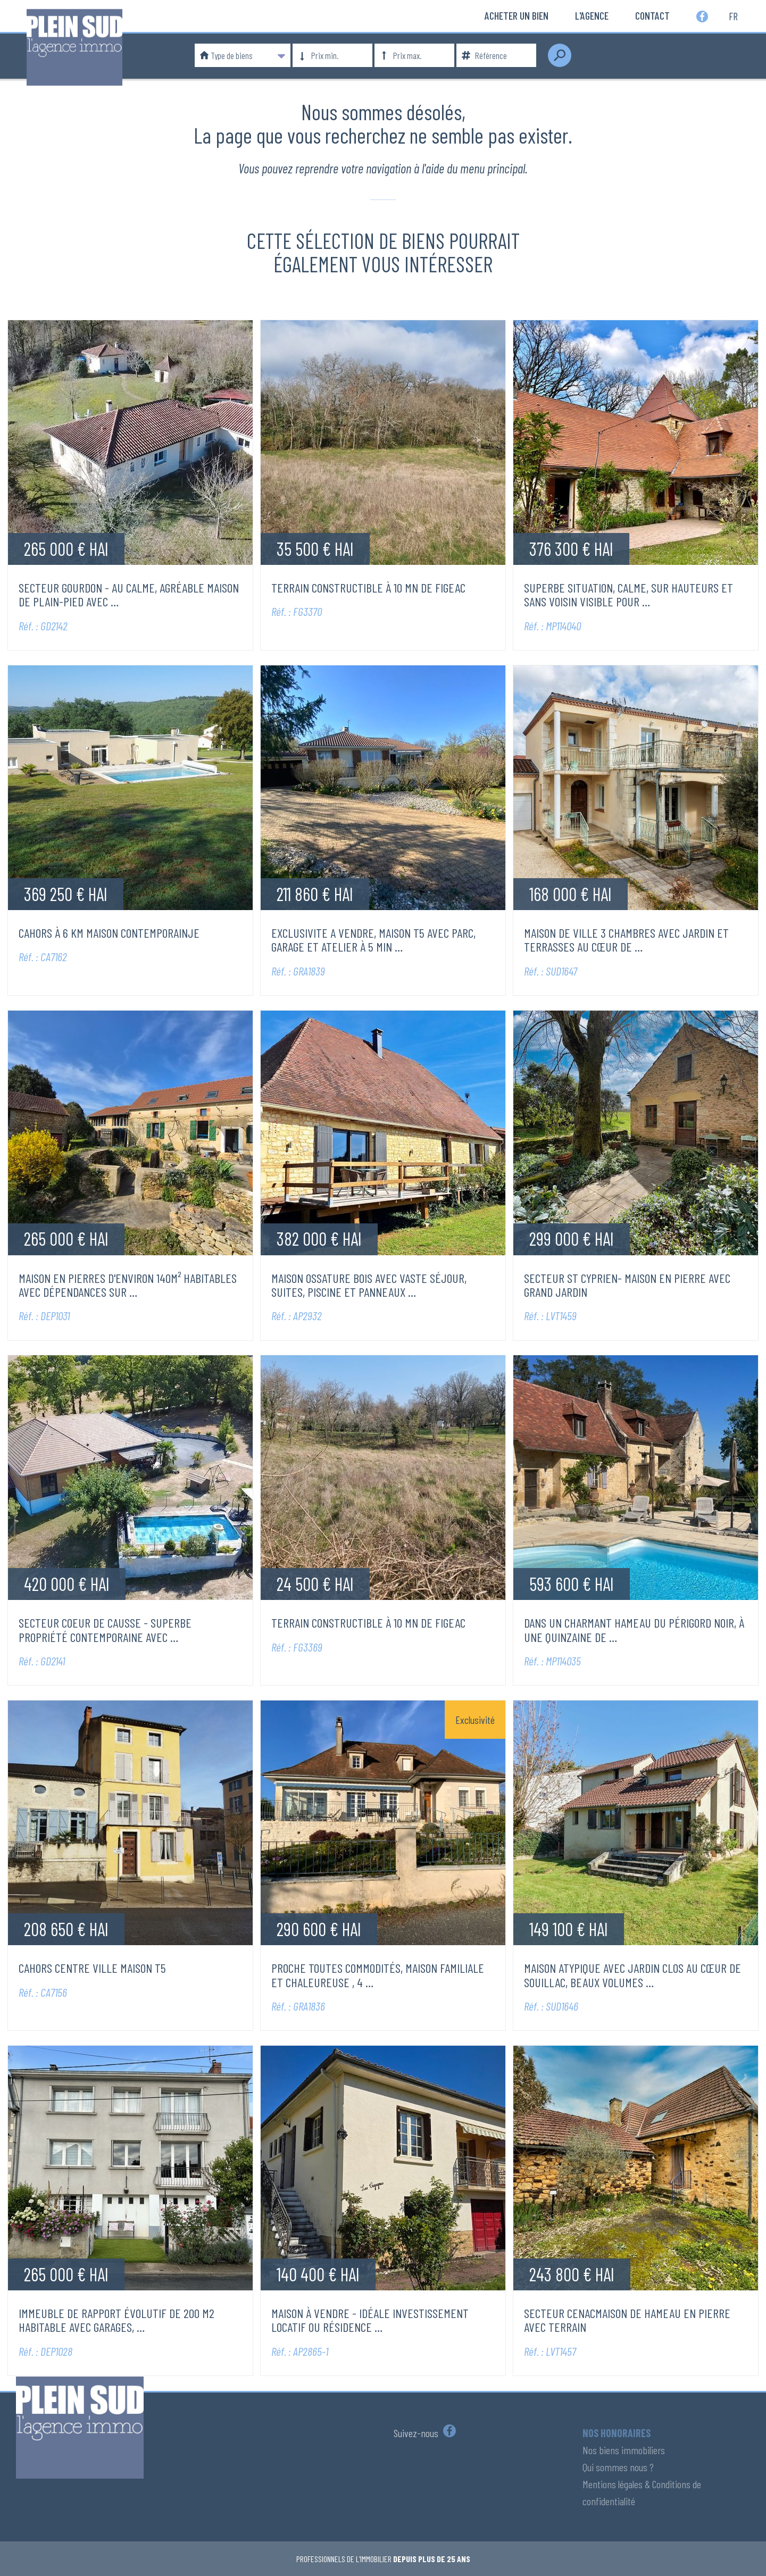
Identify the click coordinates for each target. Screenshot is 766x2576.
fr (733, 15)
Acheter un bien (516, 15)
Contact (652, 15)
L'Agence (592, 15)
